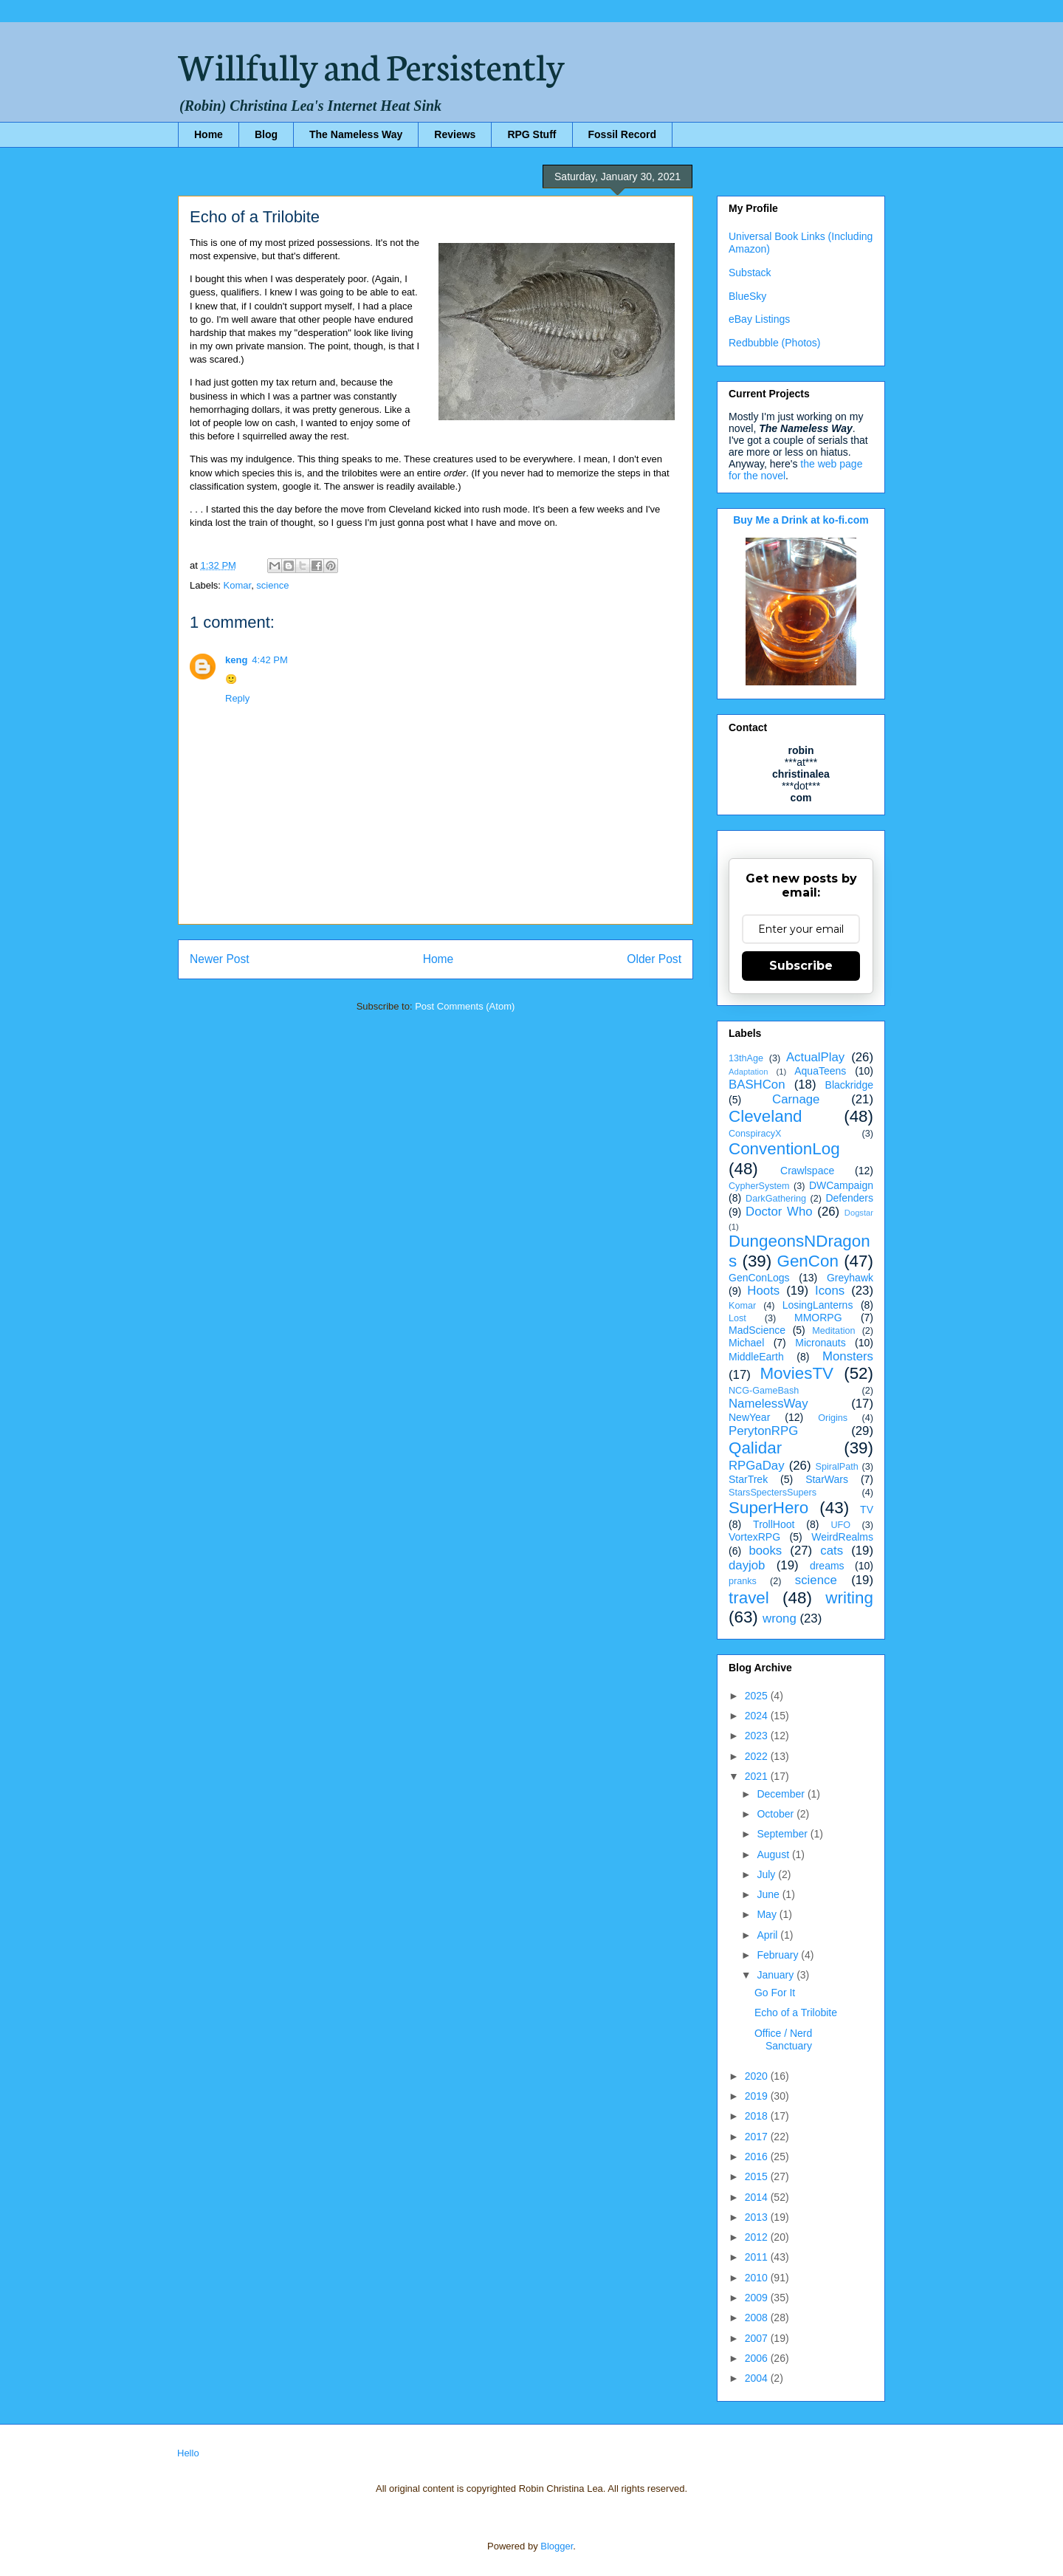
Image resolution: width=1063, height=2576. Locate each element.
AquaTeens (820, 1071)
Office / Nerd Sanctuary (783, 2039)
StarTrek (748, 1479)
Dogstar (858, 1212)
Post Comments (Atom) (465, 1006)
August (774, 1854)
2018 (758, 2116)
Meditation (833, 1331)
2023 (758, 1735)
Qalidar (755, 1448)
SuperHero (768, 1507)
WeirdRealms (842, 1537)
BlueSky (747, 296)
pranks (743, 1581)
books (765, 1551)
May (768, 1914)
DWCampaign (841, 1185)
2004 (758, 2378)
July (767, 1874)
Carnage (795, 1099)
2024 (758, 1716)
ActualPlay (815, 1057)
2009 (758, 2297)
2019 (758, 2096)
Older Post (654, 959)
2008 (758, 2317)
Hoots (763, 1291)
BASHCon (757, 1085)
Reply (237, 698)
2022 (758, 1756)
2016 (758, 2156)
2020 (758, 2076)
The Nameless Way (355, 134)
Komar (238, 585)
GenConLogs (759, 1278)
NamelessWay (768, 1404)
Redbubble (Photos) (775, 343)
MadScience (757, 1330)
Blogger (556, 2546)
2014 (758, 2197)
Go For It (774, 1992)
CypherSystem (759, 1186)
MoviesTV (796, 1373)
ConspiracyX (755, 1133)
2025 (758, 1696)
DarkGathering (776, 1198)
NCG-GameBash (764, 1390)
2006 (758, 2358)
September (783, 1834)
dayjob (747, 1565)
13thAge (746, 1058)
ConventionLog (784, 1149)
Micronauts (820, 1343)
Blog (266, 134)
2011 (758, 2257)
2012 (758, 2237)
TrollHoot (773, 1524)
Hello (188, 2453)
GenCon (808, 1261)
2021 (758, 1776)
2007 (758, 2338)
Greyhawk (850, 1278)
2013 (758, 2217)
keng (236, 659)
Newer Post (220, 959)
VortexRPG (754, 1537)
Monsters (847, 1356)
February (779, 1955)
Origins (832, 1418)
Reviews (454, 134)
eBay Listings (759, 319)
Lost (737, 1318)
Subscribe (801, 966)
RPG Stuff (531, 134)
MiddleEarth (756, 1357)
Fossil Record (622, 134)
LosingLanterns (817, 1305)
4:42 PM (269, 659)
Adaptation (748, 1071)
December (782, 1794)
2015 (758, 2176)
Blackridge (849, 1085)
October (777, 1814)
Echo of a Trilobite (795, 2012)
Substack (750, 272)
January (777, 1975)
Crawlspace (807, 1170)
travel (749, 1598)
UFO (840, 1525)
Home (208, 134)
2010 (758, 2278)
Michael (746, 1343)
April (768, 1935)
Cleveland (765, 1116)
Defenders (849, 1198)
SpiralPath (837, 1467)
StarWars (826, 1479)
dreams (827, 1566)
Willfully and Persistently (371, 64)
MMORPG (818, 1317)
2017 (758, 2136)
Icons (829, 1291)
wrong (780, 1618)
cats (831, 1551)
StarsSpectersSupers (772, 1492)
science (272, 585)
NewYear (749, 1417)
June (769, 1894)
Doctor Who (779, 1212)
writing (849, 1598)
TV (866, 1509)
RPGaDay (757, 1466)
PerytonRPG (763, 1431)
